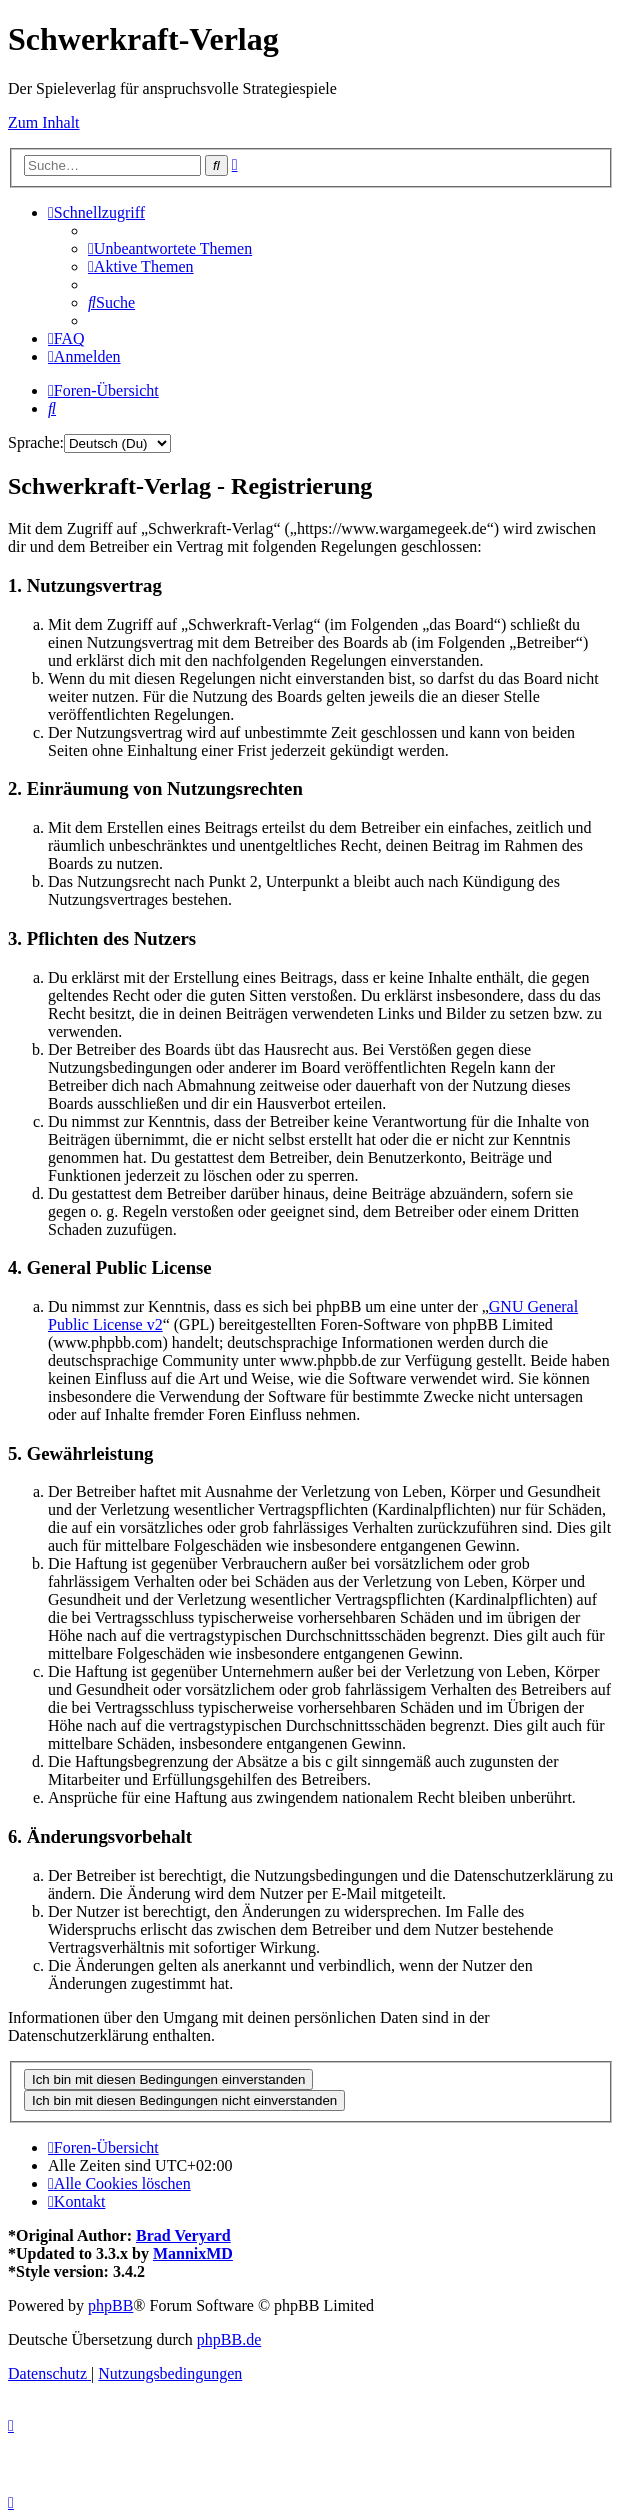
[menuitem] (170, 248)
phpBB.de (229, 2339)
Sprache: (36, 442)
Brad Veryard (183, 2235)
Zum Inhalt (44, 122)
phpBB (110, 2305)
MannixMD (193, 2253)
